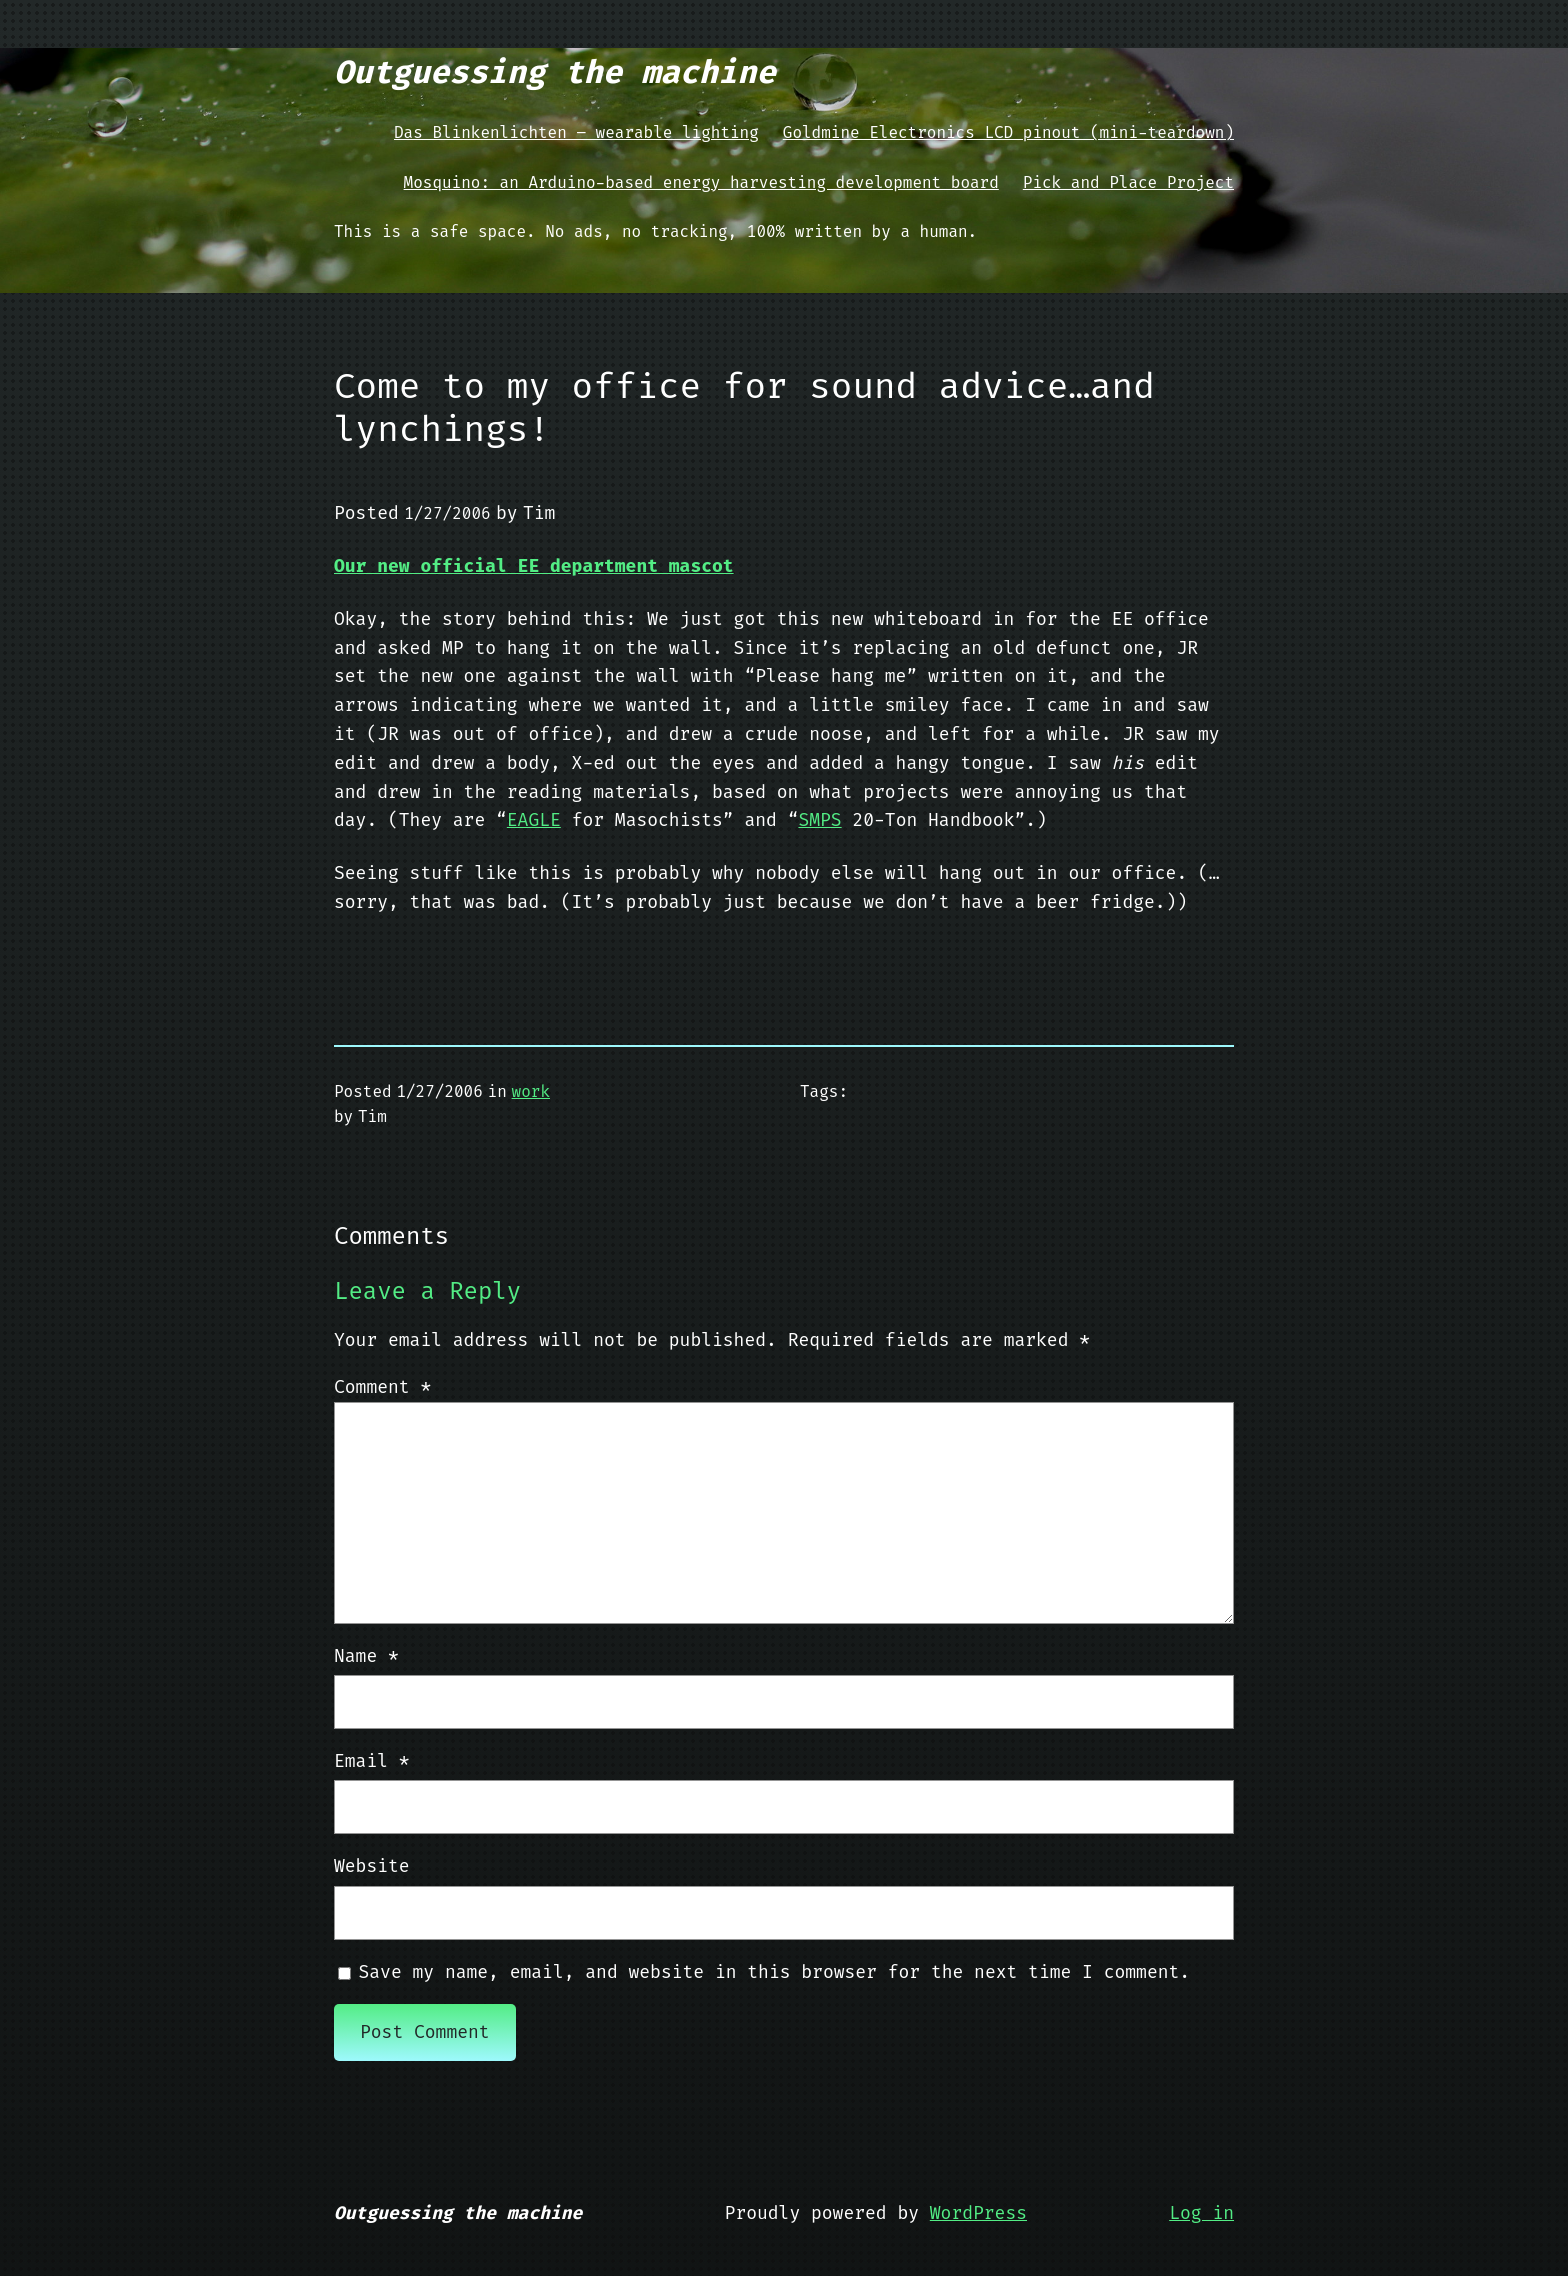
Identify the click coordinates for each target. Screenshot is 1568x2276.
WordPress (978, 2213)
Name (366, 1656)
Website (372, 1866)
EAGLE (534, 820)
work (531, 1091)
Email (372, 1761)
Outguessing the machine (555, 72)
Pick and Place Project (1128, 182)
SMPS (819, 820)
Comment (382, 1387)
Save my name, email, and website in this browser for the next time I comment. (775, 1972)
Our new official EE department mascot (534, 566)
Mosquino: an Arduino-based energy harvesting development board (701, 182)
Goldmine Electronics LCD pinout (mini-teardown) (1008, 132)
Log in (1201, 2213)
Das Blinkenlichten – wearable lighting (576, 132)
